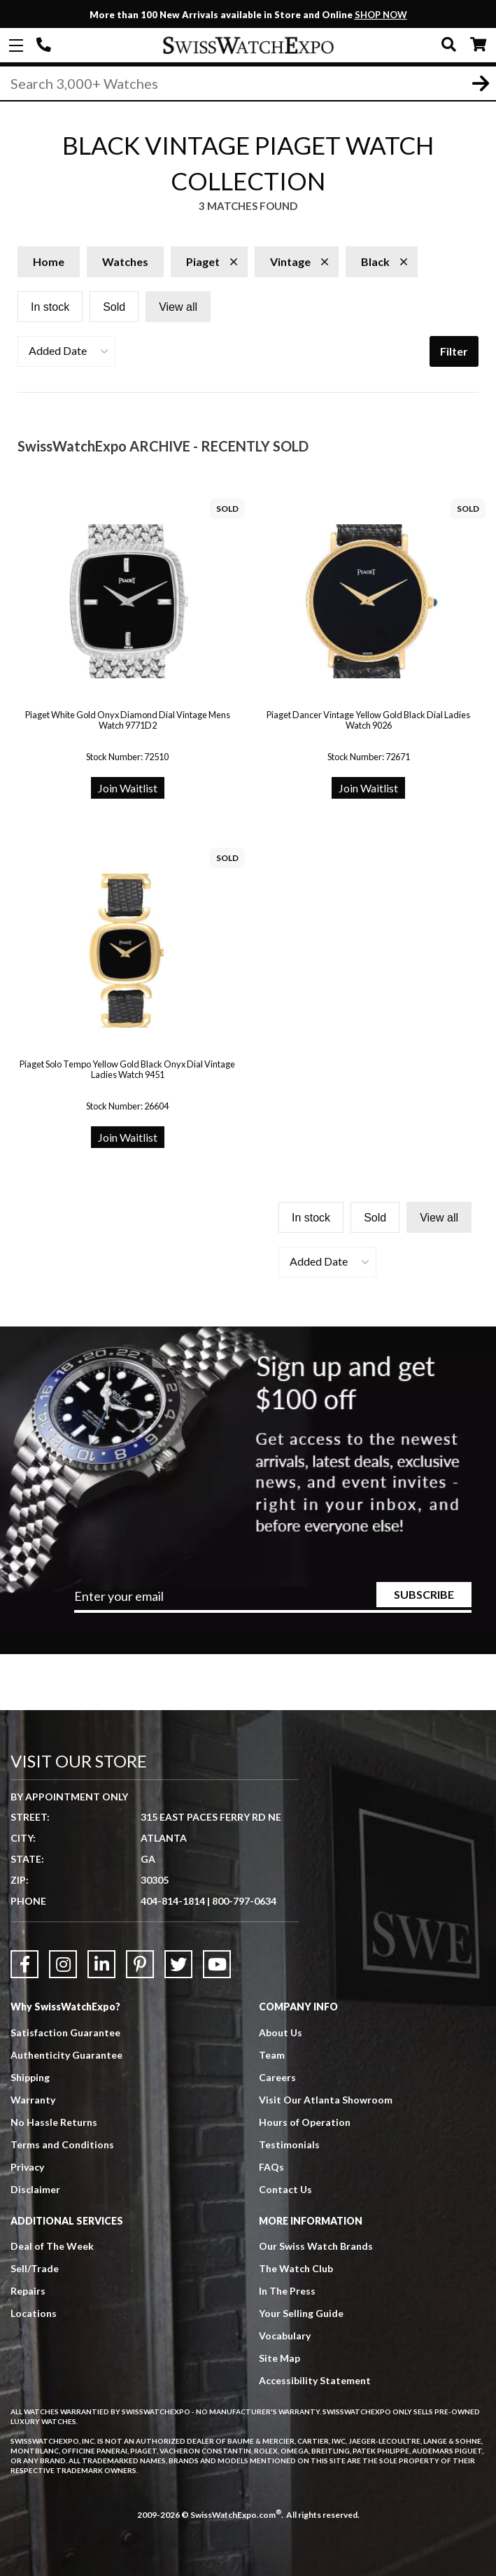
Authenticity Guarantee (66, 2055)
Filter (454, 351)
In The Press (287, 2291)
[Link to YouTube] (217, 1964)
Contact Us (285, 2189)
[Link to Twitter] (178, 1964)
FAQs (271, 2167)
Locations (33, 2313)
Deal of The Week (52, 2246)
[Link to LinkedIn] (101, 1964)
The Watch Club (296, 2268)
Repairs (27, 2291)
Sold (114, 307)
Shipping (30, 2077)
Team (272, 2055)
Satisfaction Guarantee (65, 2032)
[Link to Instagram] (63, 1964)
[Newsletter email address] (272, 1601)
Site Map (279, 2358)
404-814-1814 (45, 45)
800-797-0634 (244, 1901)
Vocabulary (285, 2336)
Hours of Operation (304, 2122)
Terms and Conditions (62, 2144)
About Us (280, 2032)
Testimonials (289, 2144)
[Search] (248, 83)
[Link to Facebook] (24, 1964)
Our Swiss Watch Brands (316, 2246)
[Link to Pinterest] (140, 1964)
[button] (66, 351)
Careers (277, 2077)
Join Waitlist (127, 787)
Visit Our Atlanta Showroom (325, 2100)
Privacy (27, 2167)
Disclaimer (35, 2189)
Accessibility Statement (315, 2380)
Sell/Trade (34, 2268)
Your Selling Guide (301, 2313)
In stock (50, 307)
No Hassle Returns (53, 2122)
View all (178, 307)
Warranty (32, 2100)
